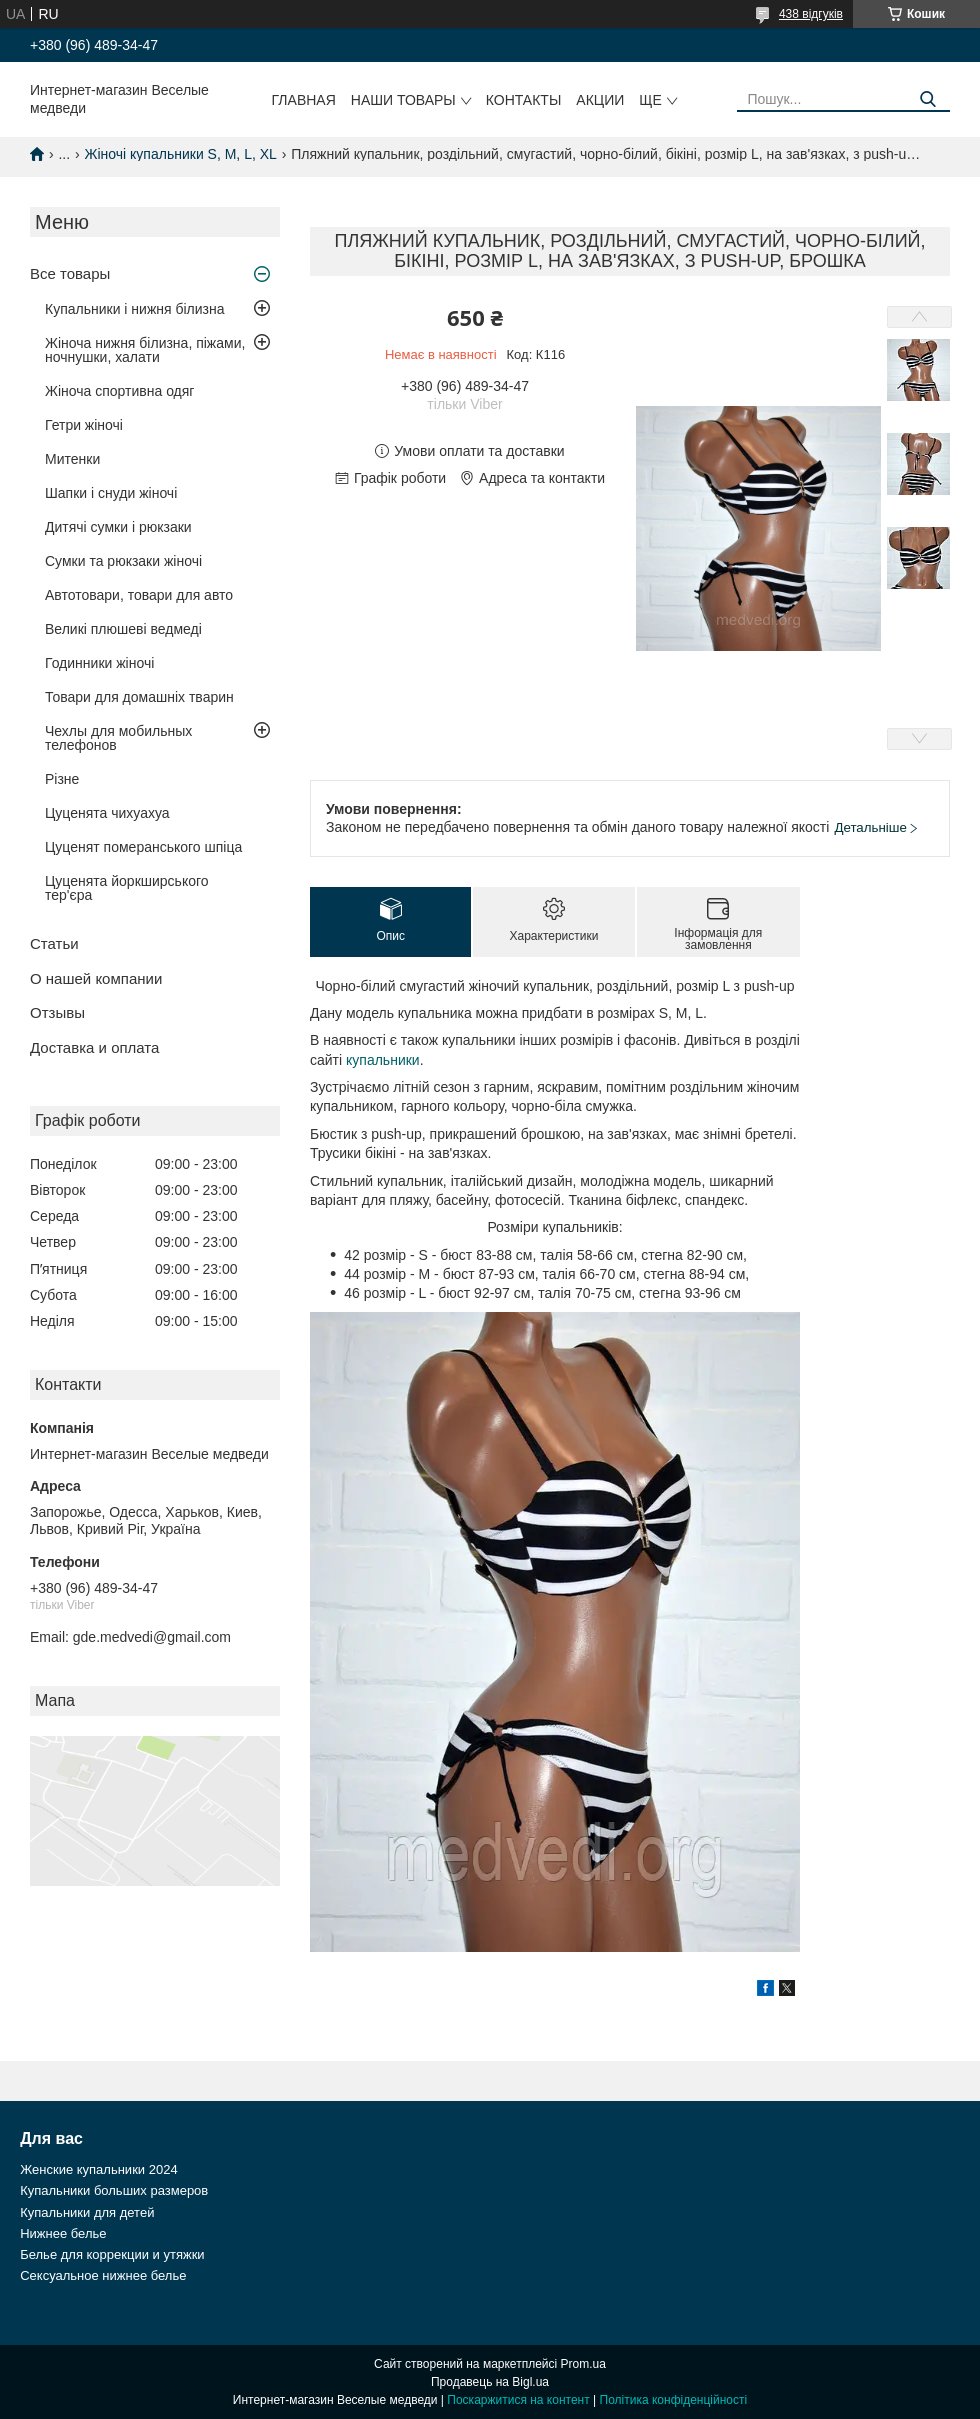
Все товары (70, 273)
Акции (600, 100)
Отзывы (57, 1012)
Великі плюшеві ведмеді (123, 629)
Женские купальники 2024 (98, 2169)
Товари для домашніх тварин (139, 697)
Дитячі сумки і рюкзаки (118, 527)
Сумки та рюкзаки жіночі (123, 561)
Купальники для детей (87, 2212)
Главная (304, 100)
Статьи (54, 943)
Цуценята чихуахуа (107, 813)
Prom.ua (583, 2364)
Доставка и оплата (94, 1047)
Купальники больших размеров (114, 2190)
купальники (383, 1060)
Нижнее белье (63, 2233)
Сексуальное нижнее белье (103, 2275)
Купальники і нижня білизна (135, 309)
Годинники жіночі (99, 663)
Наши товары (403, 100)
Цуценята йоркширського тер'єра (127, 888)
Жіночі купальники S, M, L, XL (181, 154)
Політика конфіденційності (674, 2400)
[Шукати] (927, 99)
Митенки (72, 459)
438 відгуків (811, 14)
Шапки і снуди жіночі (111, 493)
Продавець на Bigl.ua (490, 2382)
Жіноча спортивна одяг (119, 391)
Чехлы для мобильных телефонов (118, 738)
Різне (62, 779)
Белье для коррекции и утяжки (112, 2254)
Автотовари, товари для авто (139, 595)
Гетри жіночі (84, 425)
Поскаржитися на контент (518, 2400)
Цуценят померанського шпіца (143, 847)
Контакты (524, 100)
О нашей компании (96, 978)
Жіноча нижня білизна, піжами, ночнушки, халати (145, 350)
